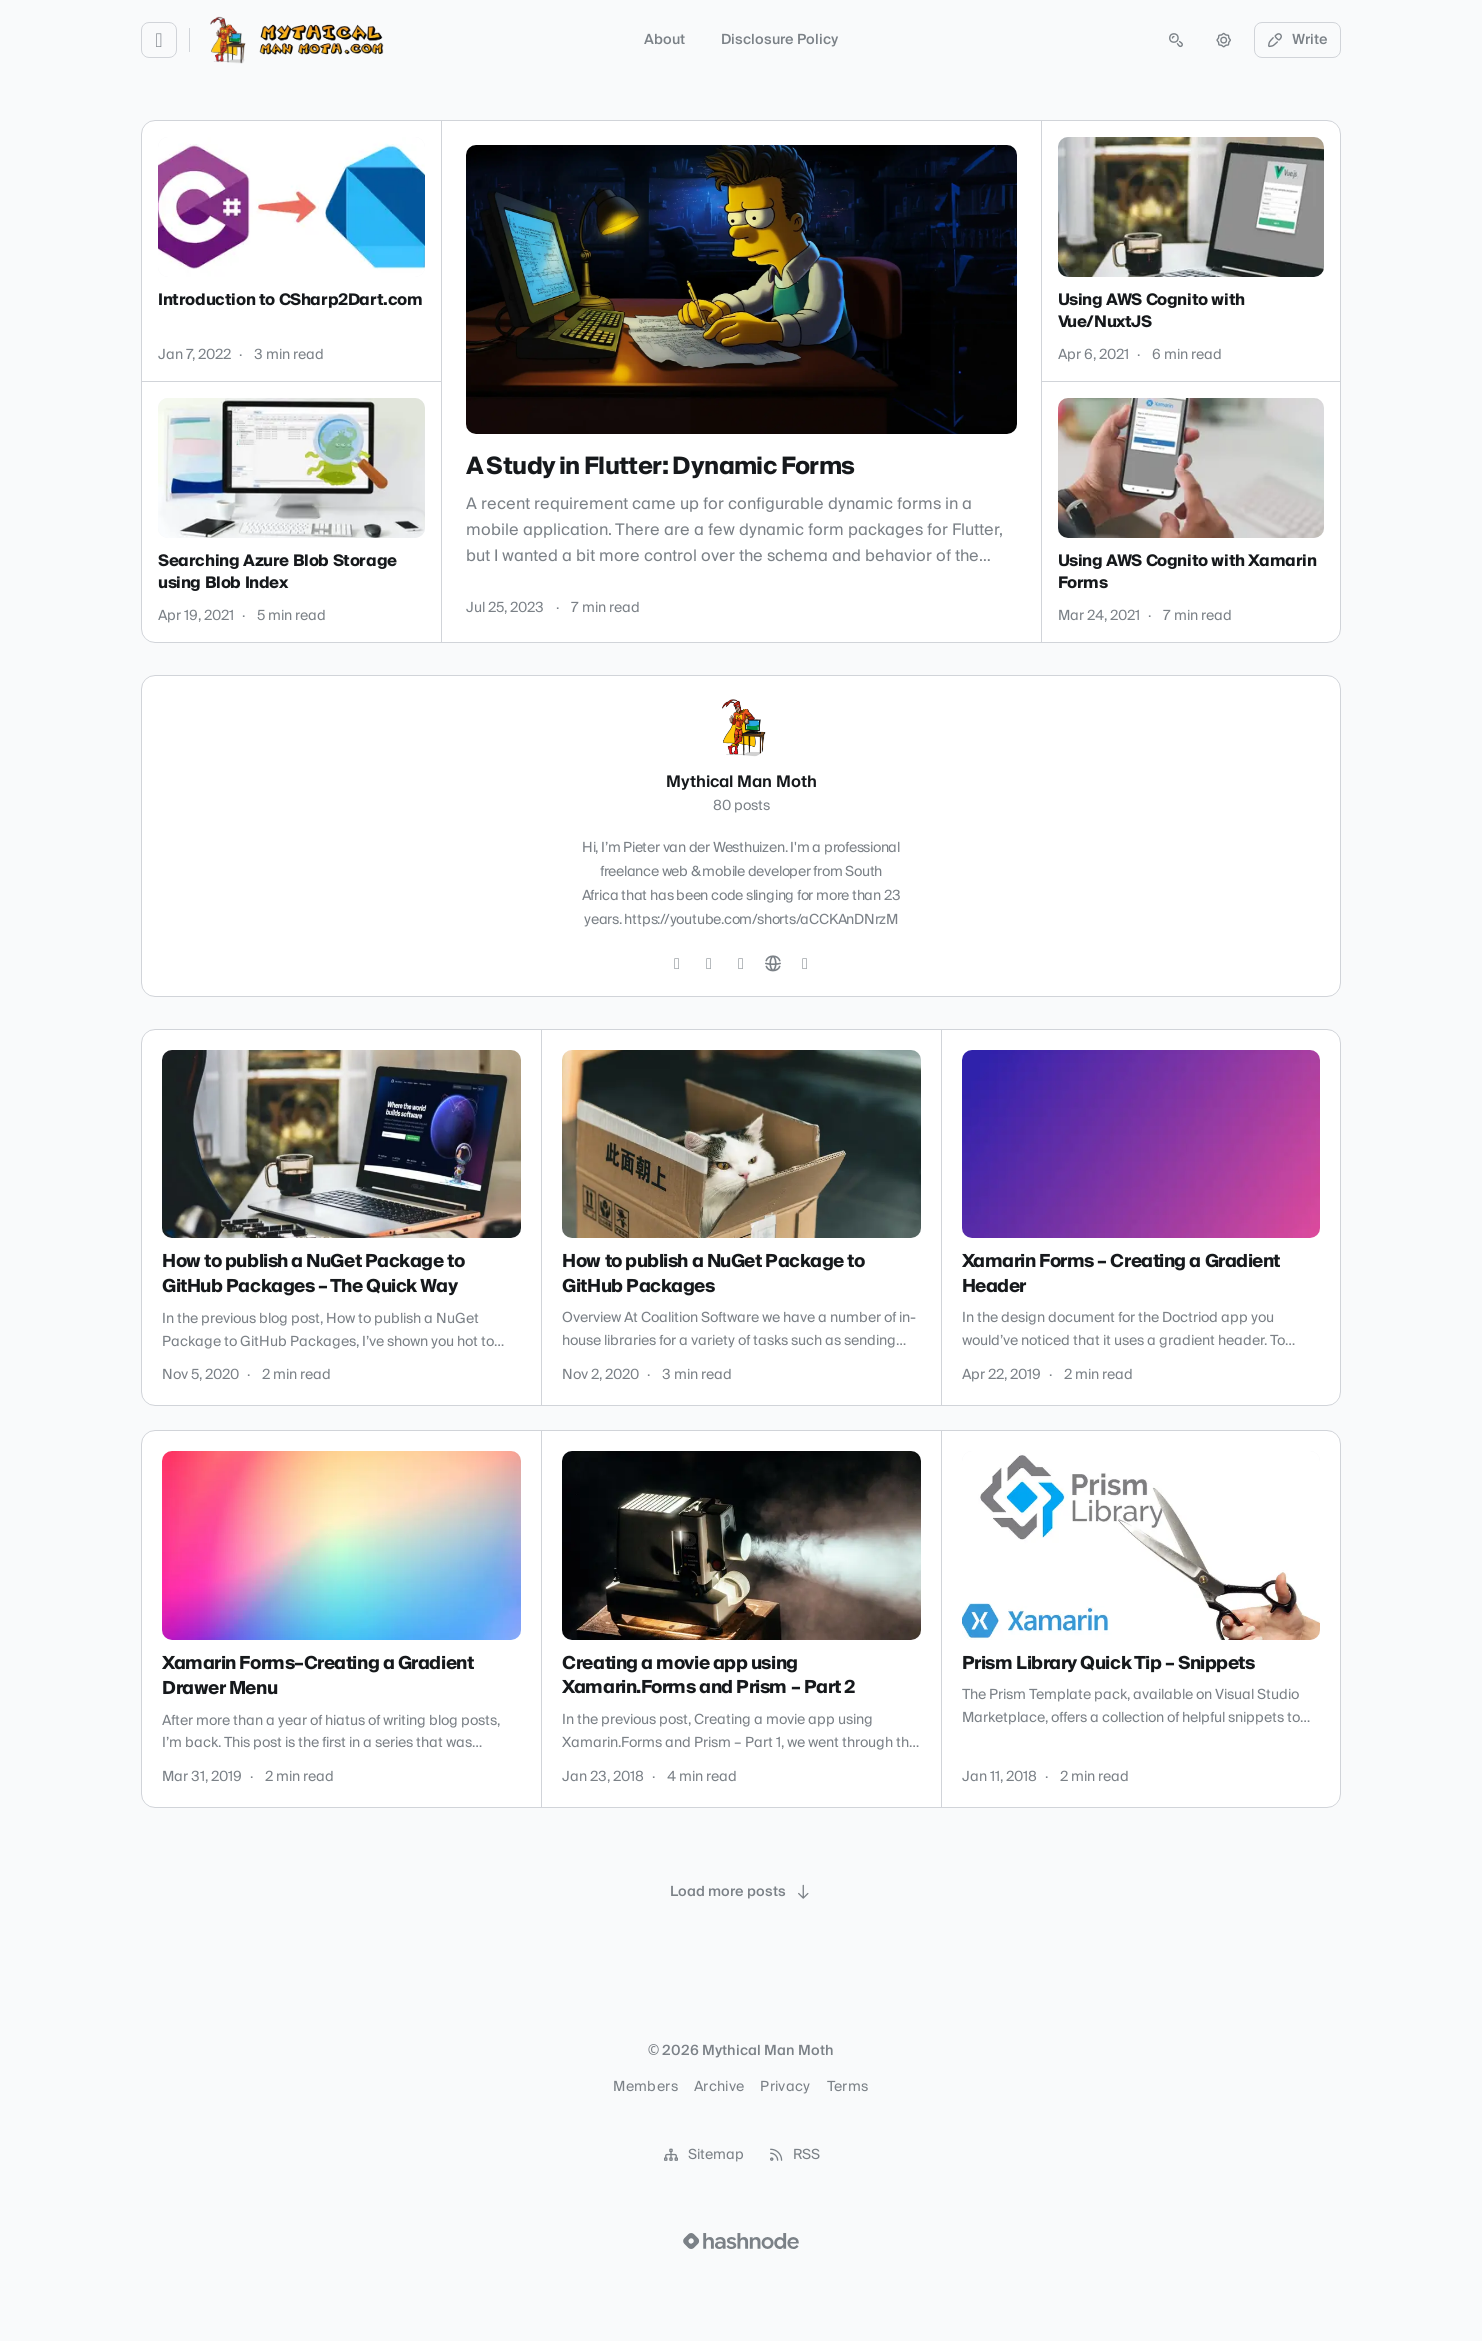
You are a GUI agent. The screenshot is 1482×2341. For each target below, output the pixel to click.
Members (645, 2087)
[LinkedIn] (741, 964)
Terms (848, 2087)
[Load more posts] (741, 1892)
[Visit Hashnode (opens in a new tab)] (741, 2241)
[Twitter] (677, 964)
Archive (719, 2087)
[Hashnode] (805, 964)
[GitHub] (709, 964)
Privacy (785, 2087)
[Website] (773, 964)
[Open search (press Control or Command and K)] (1176, 40)
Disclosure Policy (779, 40)
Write (1298, 40)
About (664, 40)
